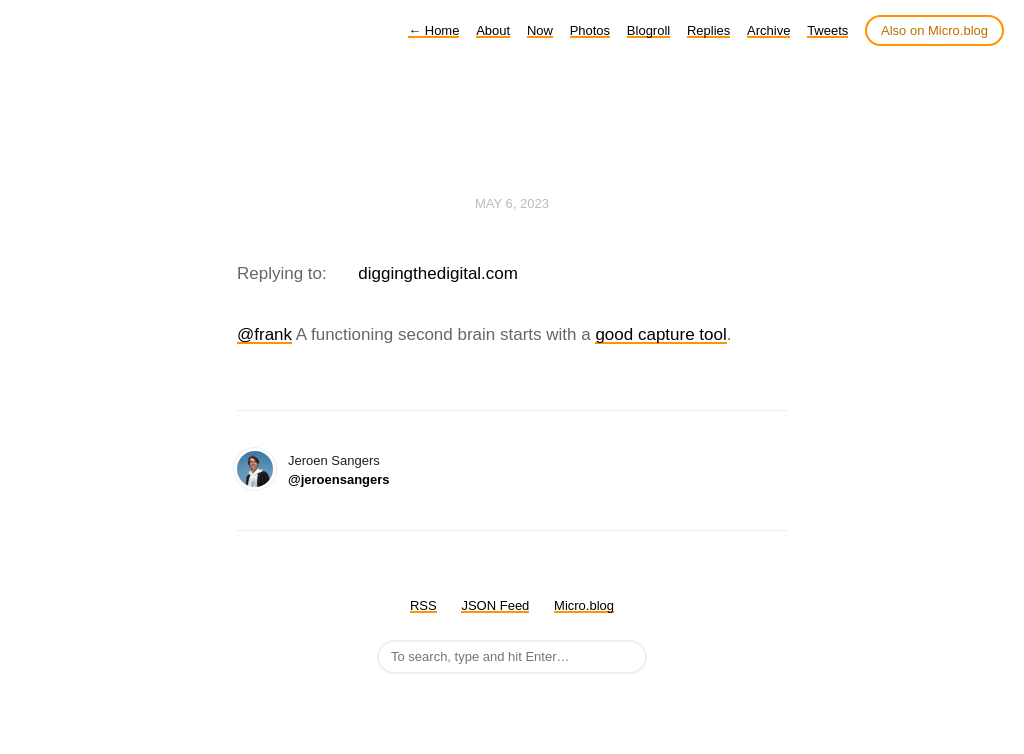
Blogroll (648, 30)
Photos (590, 30)
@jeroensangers (339, 479)
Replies (708, 30)
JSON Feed (495, 605)
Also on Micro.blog (934, 30)
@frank (264, 334)
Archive (768, 30)
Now (540, 30)
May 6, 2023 (512, 203)
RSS (423, 605)
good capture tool (660, 334)
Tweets (827, 30)
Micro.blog (584, 605)
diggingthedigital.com (438, 273)
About (493, 30)
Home (433, 30)
